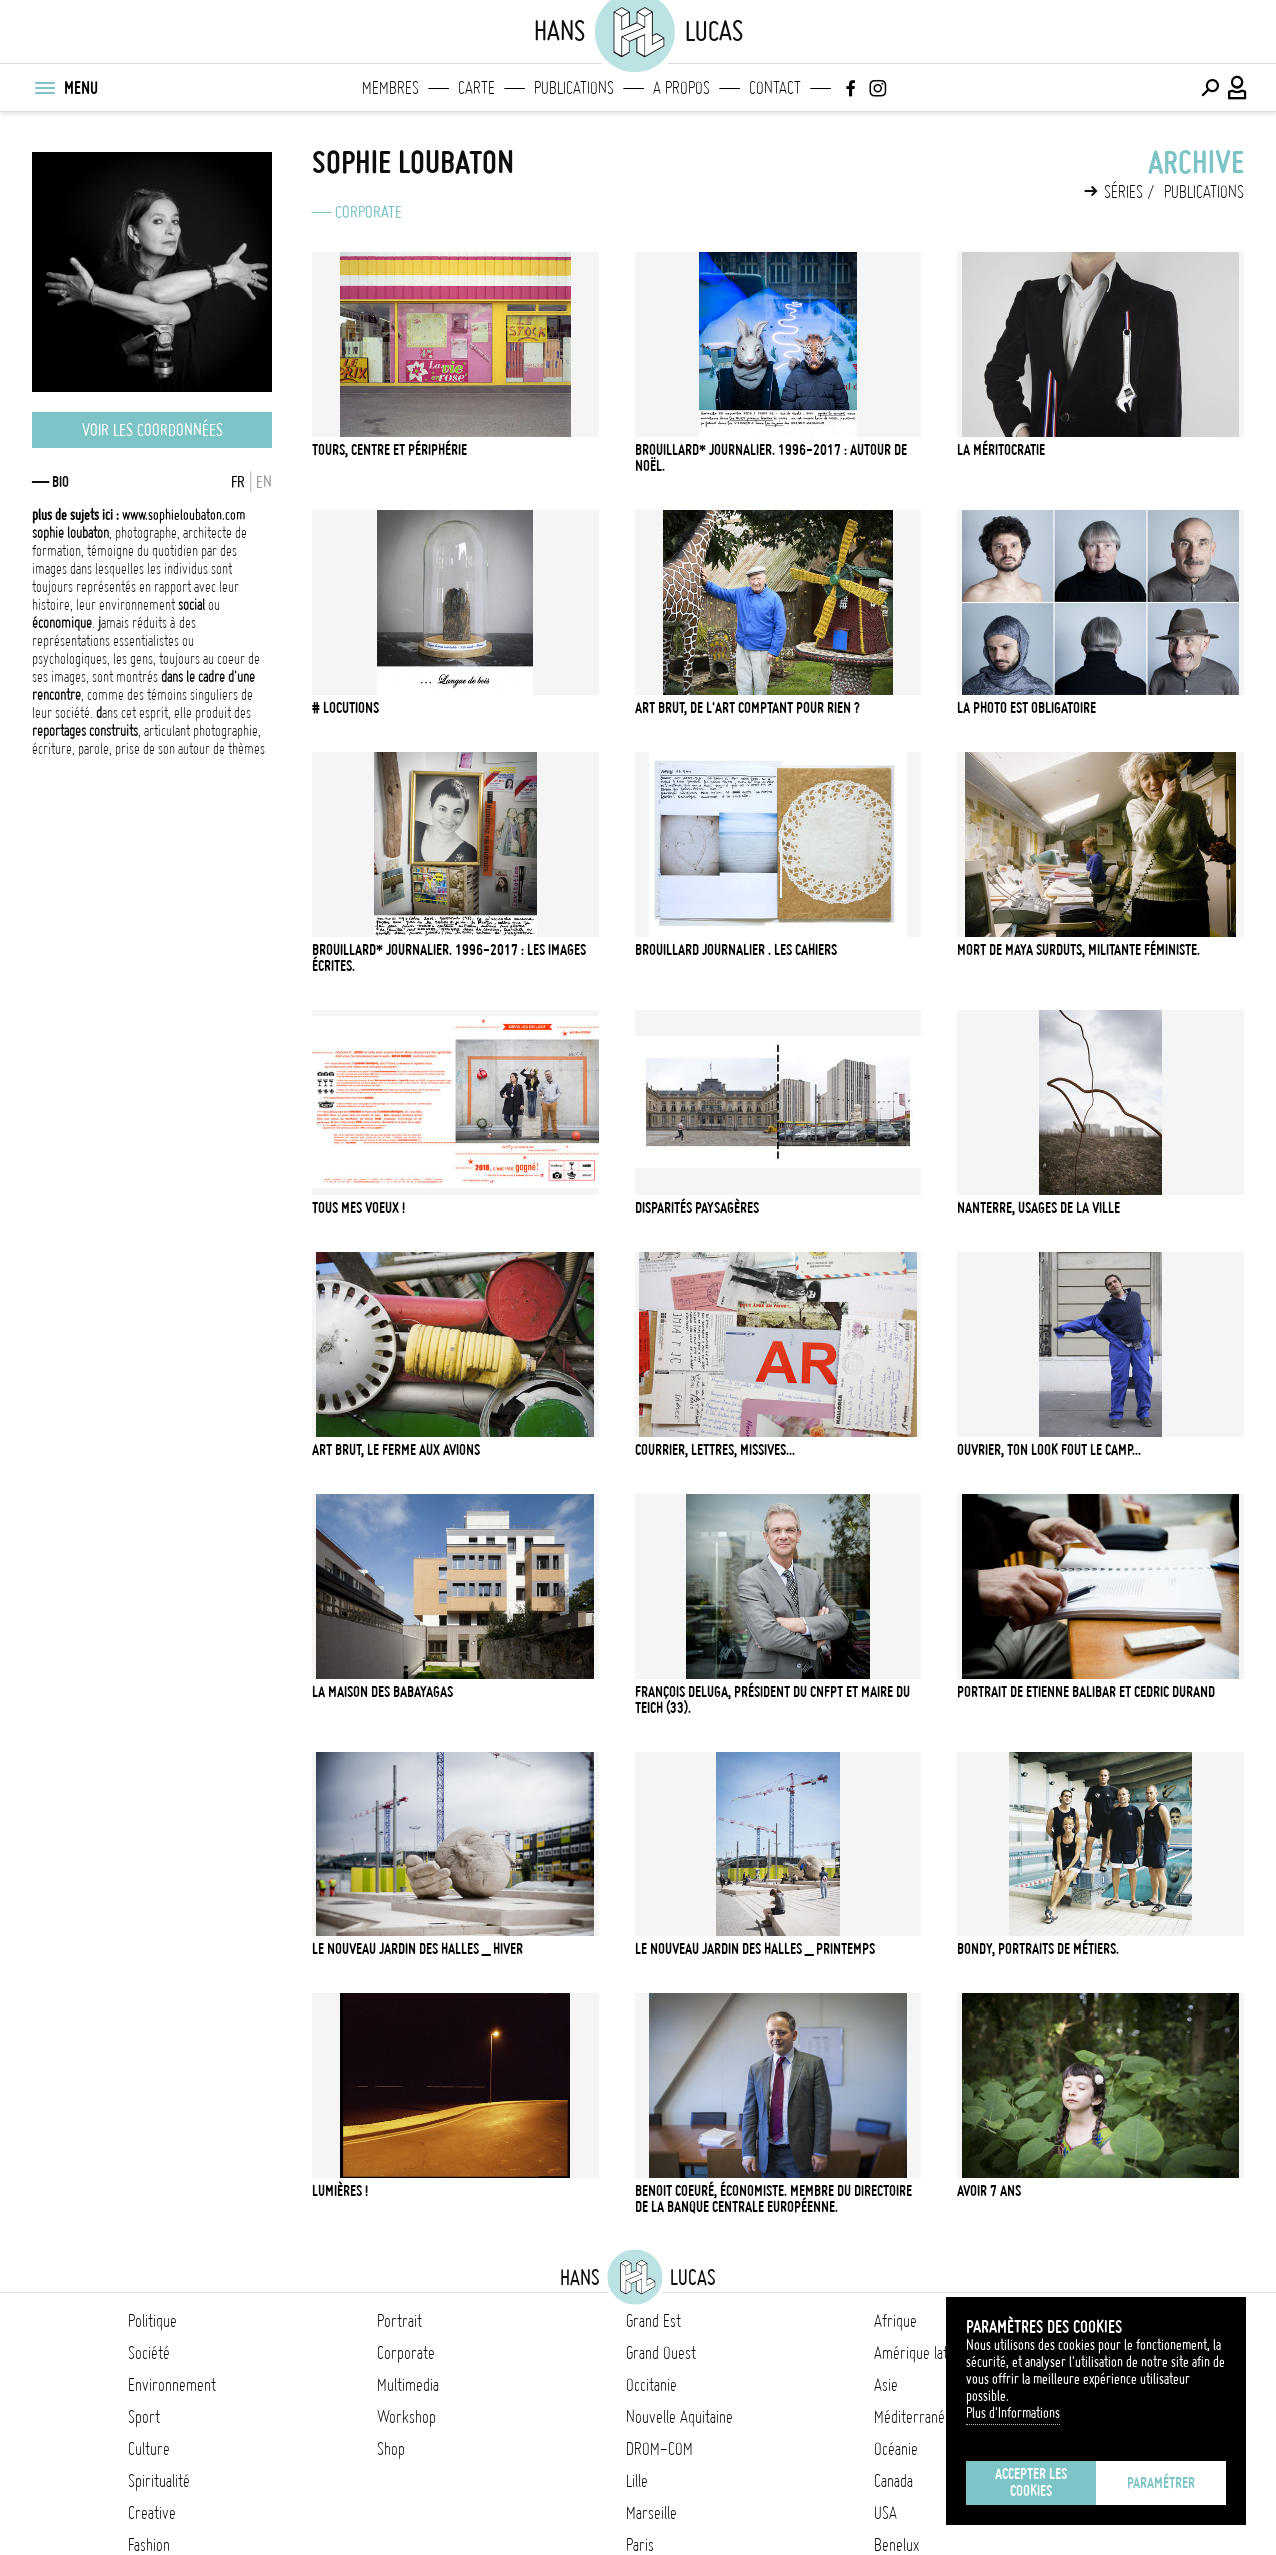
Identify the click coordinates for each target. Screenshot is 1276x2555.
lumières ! (340, 2191)
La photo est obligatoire (1026, 708)
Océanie (896, 2449)
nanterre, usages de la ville (1038, 1208)
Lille (637, 2481)
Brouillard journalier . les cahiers (736, 950)
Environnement (172, 2385)
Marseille (651, 2513)
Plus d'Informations (1013, 2413)
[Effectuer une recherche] (1210, 88)
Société (149, 2353)
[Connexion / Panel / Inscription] (1238, 88)
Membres (390, 88)
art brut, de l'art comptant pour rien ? (747, 708)
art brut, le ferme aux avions (396, 1450)
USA (885, 2513)
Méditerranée (913, 2417)
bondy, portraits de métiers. (1038, 1949)
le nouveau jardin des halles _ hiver (417, 1949)
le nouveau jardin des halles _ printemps (755, 1949)
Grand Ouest (661, 2353)
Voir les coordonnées (152, 430)
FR (238, 482)
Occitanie (651, 2385)
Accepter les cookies (1031, 2482)
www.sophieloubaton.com (138, 515)
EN (264, 482)
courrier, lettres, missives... (715, 1450)
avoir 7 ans (989, 2191)
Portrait (399, 2321)
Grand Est (653, 2321)
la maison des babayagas (382, 1692)
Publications (574, 88)
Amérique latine (919, 2353)
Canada (893, 2481)
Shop (391, 2449)
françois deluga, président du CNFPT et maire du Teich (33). (772, 1700)
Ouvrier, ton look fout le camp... (1049, 1450)
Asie (886, 2385)
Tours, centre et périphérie (389, 450)
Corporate (368, 212)
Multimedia (408, 2385)
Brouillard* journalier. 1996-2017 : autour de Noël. (771, 458)
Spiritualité (159, 2481)
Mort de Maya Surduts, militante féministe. (1078, 950)
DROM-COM (659, 2449)
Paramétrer (1161, 2483)
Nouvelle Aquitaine (679, 2417)
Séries (1123, 192)
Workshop (406, 2417)
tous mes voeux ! (358, 1208)
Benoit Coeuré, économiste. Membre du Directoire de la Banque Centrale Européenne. (773, 2199)
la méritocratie (1001, 450)
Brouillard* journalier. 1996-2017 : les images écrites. (449, 958)
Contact (775, 88)
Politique (152, 2321)
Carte (476, 88)
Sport (144, 2417)
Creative (152, 2513)
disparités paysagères (697, 1208)
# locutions (345, 708)
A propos (681, 88)
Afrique (895, 2321)
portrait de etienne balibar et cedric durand (1086, 1692)
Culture (149, 2449)
